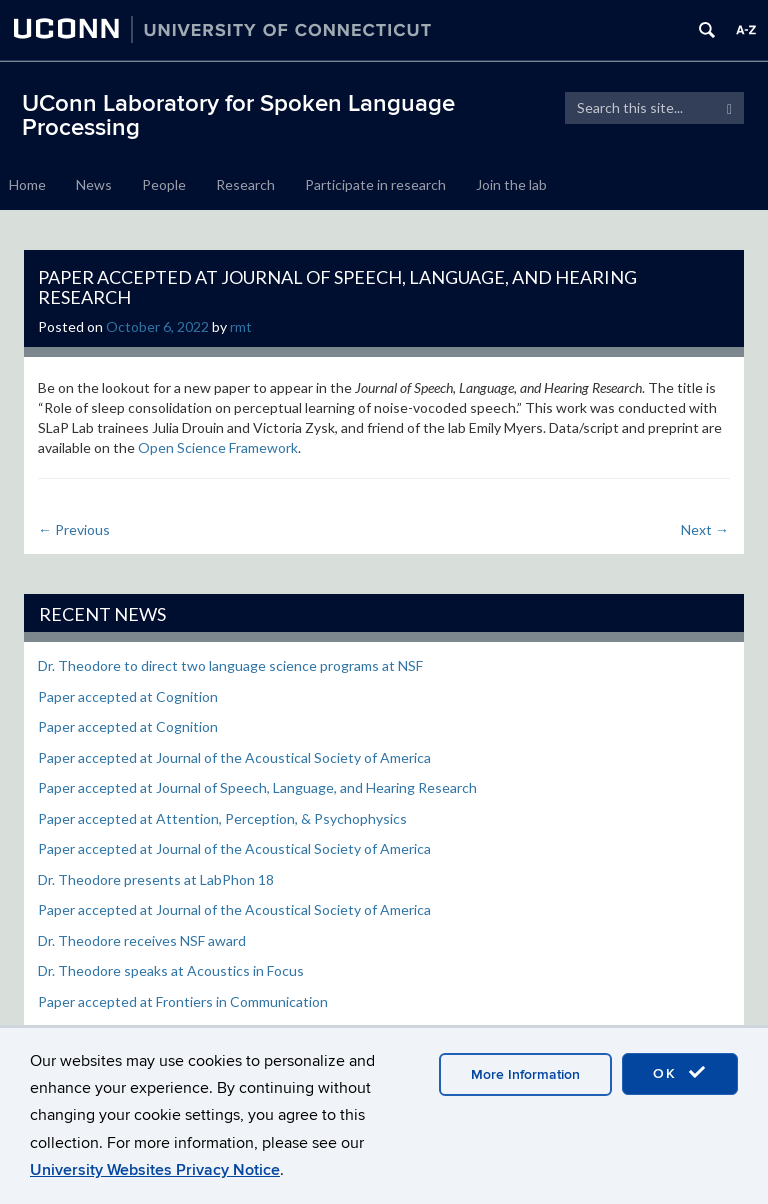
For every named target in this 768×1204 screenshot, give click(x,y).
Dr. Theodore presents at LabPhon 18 (156, 879)
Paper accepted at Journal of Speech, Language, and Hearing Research (257, 787)
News (94, 184)
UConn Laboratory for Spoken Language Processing (238, 115)
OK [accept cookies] (680, 1073)
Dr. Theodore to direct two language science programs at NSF (230, 665)
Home (27, 184)
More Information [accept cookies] (525, 1074)
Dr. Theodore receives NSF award (142, 940)
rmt (241, 326)
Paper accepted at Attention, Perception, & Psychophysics (222, 818)
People (164, 184)
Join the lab (511, 184)
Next (705, 529)
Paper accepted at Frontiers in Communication (183, 1001)
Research (245, 184)
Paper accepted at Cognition (128, 696)
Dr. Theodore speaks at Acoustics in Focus (171, 970)
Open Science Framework (218, 447)
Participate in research (375, 184)
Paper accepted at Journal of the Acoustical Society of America (234, 757)
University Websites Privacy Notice (155, 1170)
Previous (74, 529)
